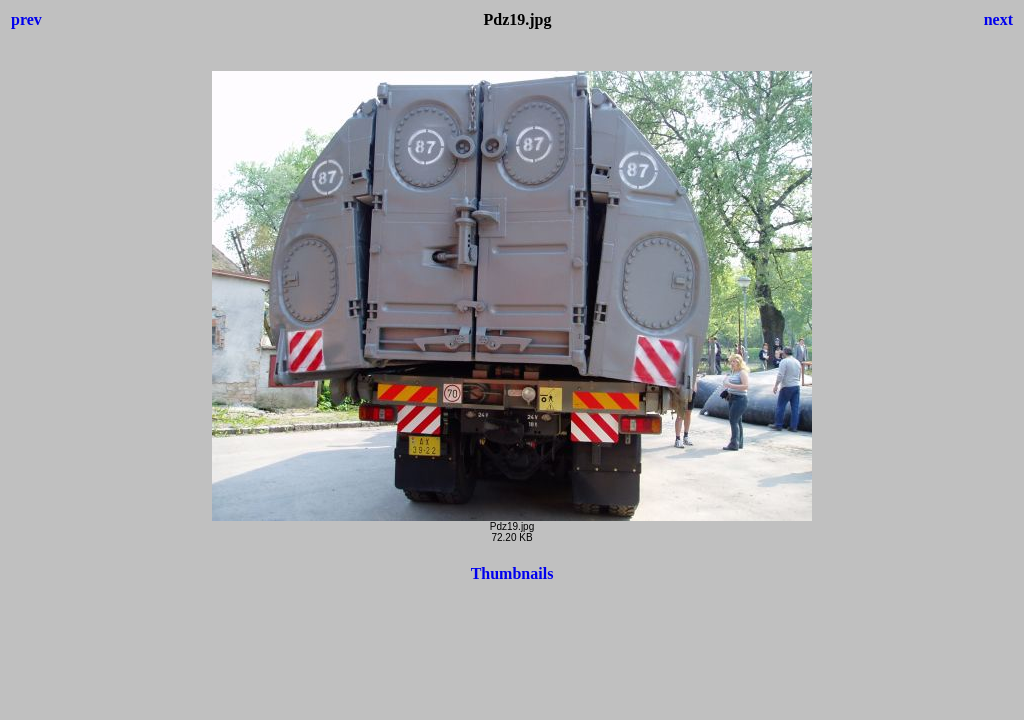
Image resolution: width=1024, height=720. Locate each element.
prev (26, 19)
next (998, 19)
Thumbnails (512, 573)
